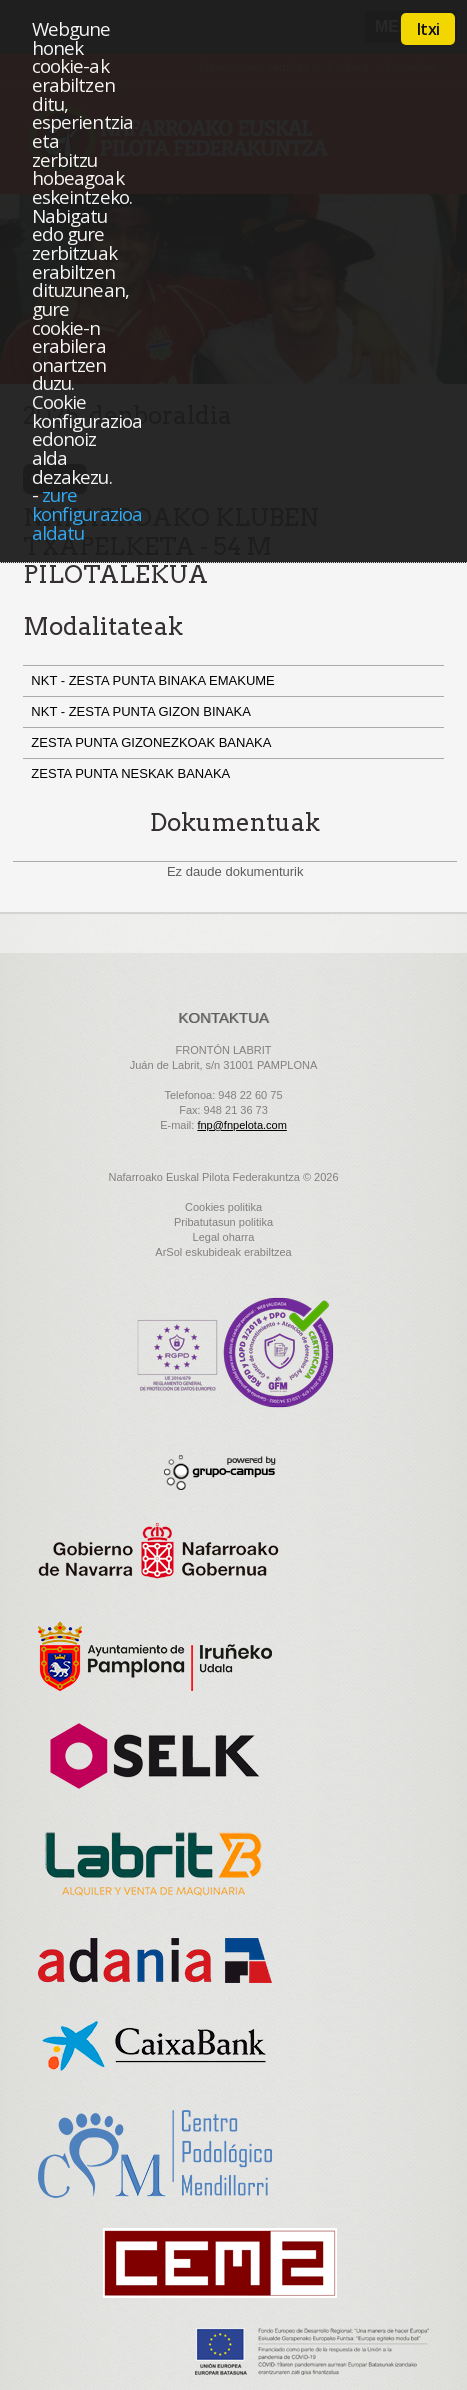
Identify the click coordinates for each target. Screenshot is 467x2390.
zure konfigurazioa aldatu (87, 513)
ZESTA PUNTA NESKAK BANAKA (133, 773)
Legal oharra (224, 1237)
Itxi (428, 29)
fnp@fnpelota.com (241, 1125)
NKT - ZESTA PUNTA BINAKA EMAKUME (154, 680)
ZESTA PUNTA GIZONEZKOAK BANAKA (154, 742)
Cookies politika (223, 1207)
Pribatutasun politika (223, 1222)
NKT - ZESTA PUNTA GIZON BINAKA (144, 711)
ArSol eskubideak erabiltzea (223, 1252)
